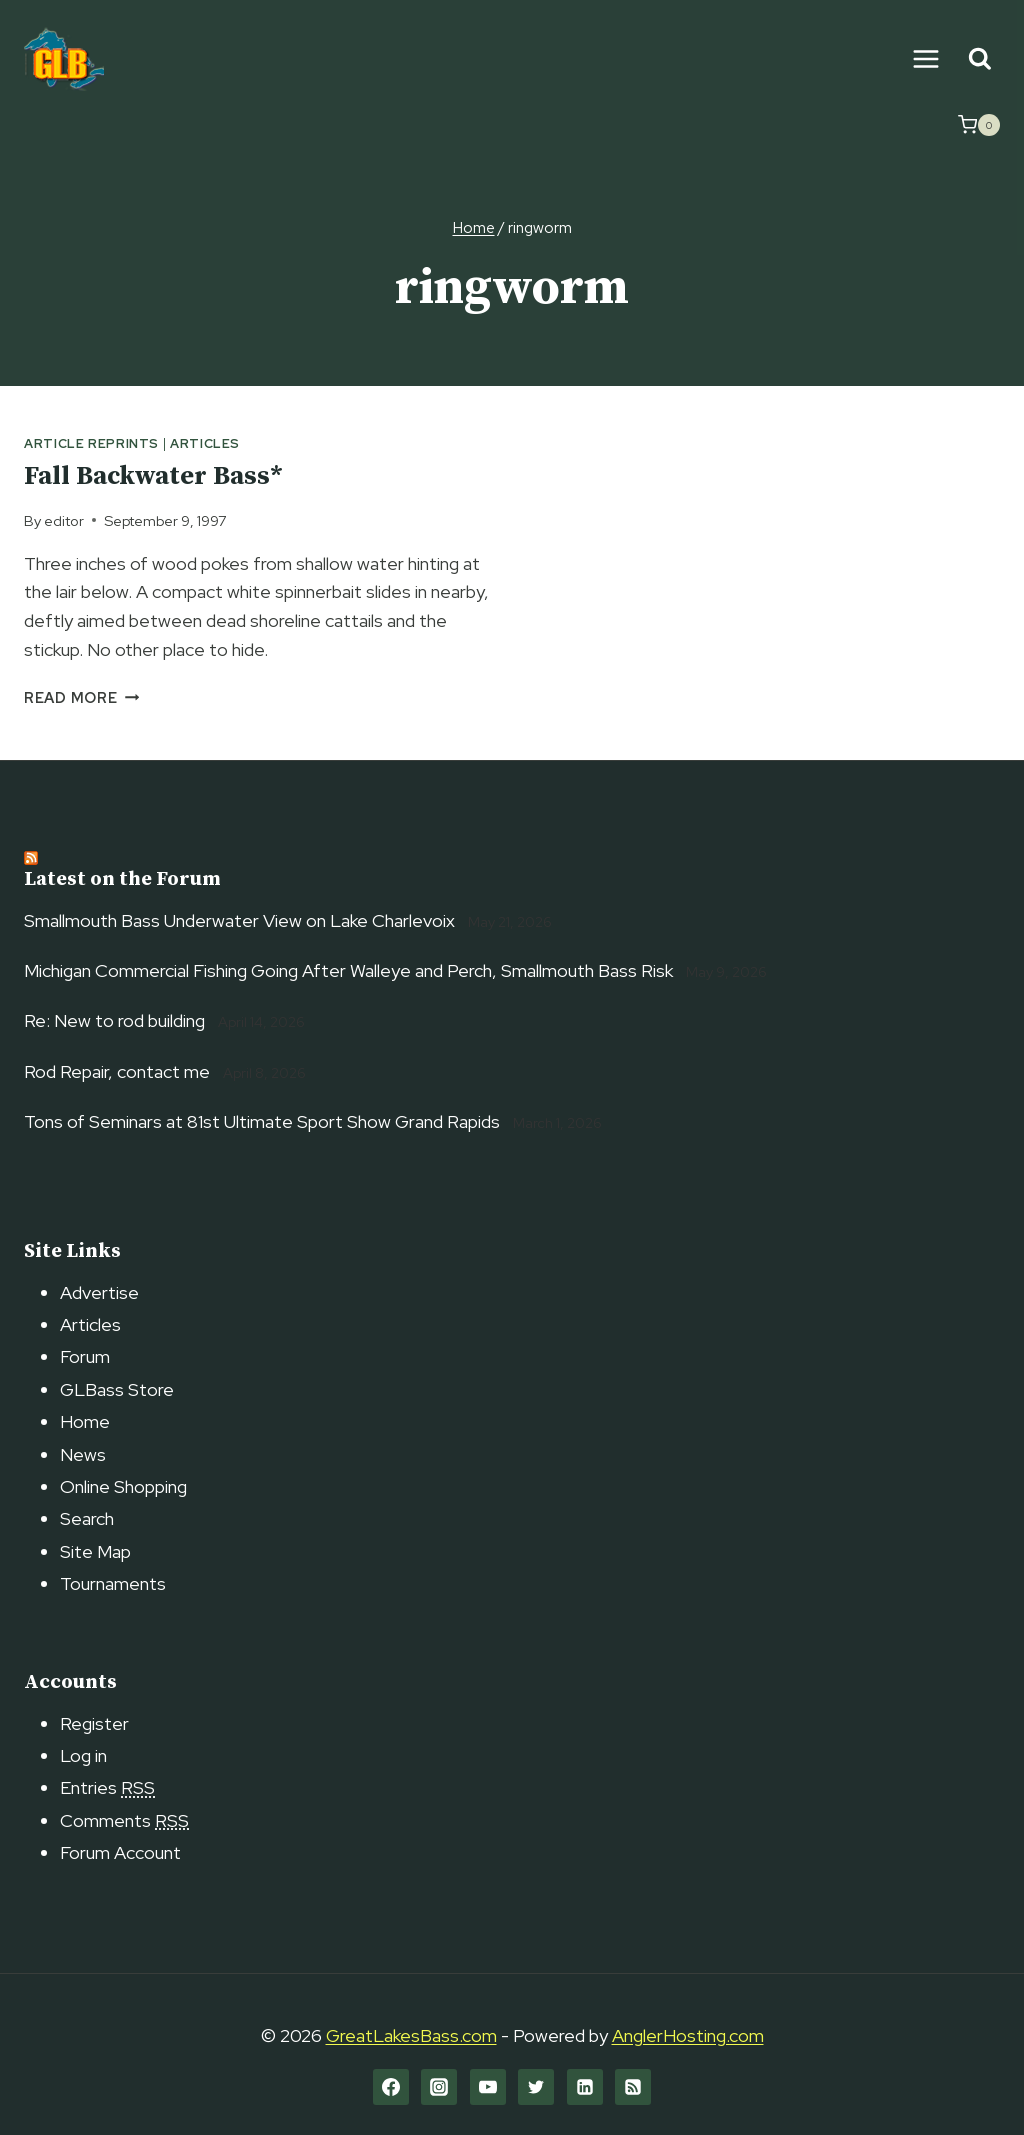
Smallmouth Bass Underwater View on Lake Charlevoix (239, 920)
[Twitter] (536, 2087)
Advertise (99, 1292)
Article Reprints (91, 443)
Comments (124, 1820)
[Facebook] (391, 2087)
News (83, 1454)
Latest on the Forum (122, 879)
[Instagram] (439, 2087)
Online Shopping (123, 1486)
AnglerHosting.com (688, 2035)
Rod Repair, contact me (117, 1071)
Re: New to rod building (114, 1020)
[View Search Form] (979, 59)
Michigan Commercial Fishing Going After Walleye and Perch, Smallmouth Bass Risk (348, 970)
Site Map (95, 1551)
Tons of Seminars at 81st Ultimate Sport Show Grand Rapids (262, 1121)
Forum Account (120, 1852)
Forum (85, 1356)
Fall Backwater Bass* (153, 476)
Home (85, 1421)
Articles (205, 443)
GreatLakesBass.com (411, 2035)
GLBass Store (117, 1389)
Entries (107, 1787)
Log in (83, 1755)
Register (94, 1723)
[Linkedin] (585, 2087)
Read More (81, 697)
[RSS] (633, 2087)
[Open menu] (925, 58)
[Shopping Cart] (979, 125)
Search (87, 1518)
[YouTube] (488, 2087)
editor (64, 520)
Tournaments (113, 1583)
